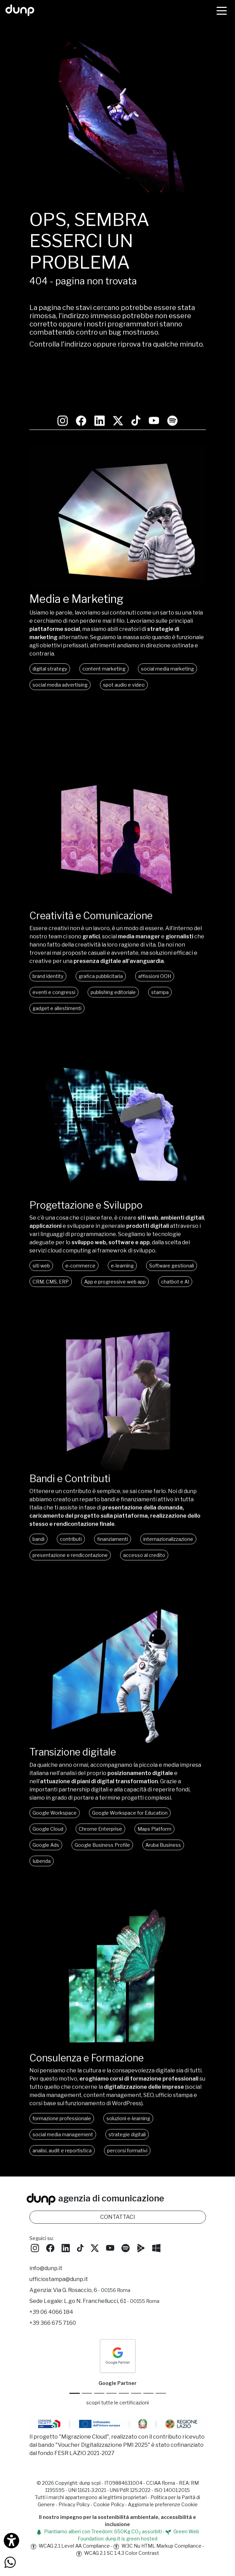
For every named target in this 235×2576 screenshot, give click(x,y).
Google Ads (45, 1824)
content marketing (104, 669)
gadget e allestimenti (56, 983)
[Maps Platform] (136, 2401)
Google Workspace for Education (130, 1792)
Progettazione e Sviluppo (92, 1180)
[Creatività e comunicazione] (117, 879)
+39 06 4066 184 (51, 2319)
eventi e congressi (53, 967)
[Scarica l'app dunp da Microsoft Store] (156, 2255)
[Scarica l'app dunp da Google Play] (141, 2255)
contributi (71, 1517)
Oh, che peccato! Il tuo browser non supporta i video (117, 517)
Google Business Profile (102, 1824)
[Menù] (221, 10)
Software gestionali (171, 1242)
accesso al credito (144, 1533)
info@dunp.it (45, 2275)
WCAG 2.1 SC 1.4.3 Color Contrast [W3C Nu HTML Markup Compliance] (117, 2560)
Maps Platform (154, 1808)
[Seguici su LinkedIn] (99, 393)
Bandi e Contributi (74, 1455)
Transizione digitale (77, 1730)
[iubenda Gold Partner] (148, 2401)
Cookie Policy (108, 2512)
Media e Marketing (76, 599)
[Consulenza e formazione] (117, 2027)
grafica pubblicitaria (101, 951)
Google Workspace (54, 1792)
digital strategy (49, 669)
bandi (38, 1517)
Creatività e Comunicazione (97, 889)
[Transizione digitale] (117, 1720)
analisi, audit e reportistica (62, 2131)
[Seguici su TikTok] (135, 393)
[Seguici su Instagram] (62, 393)
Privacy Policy (74, 2512)
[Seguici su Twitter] (118, 393)
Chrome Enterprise (100, 1808)
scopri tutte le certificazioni (117, 2410)
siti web (41, 1242)
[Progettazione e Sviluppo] (117, 1170)
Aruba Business (163, 1824)
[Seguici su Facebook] (50, 2255)
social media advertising (60, 685)
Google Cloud (47, 1808)
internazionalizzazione (168, 1517)
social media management (62, 2115)
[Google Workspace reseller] (99, 2401)
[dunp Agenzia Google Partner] (117, 2363)
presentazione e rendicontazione (70, 1533)
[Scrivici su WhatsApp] (10, 2562)
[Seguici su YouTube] (154, 393)
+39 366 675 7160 (52, 2330)
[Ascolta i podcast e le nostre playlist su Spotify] (172, 393)
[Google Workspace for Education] (111, 2401)
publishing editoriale (113, 967)
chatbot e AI (175, 1258)
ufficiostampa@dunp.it (58, 2286)
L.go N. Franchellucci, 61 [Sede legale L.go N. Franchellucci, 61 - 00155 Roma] (111, 2308)
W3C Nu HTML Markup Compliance (157, 2553)
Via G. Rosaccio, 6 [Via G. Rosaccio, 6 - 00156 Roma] (91, 2297)
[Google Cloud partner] (87, 2401)
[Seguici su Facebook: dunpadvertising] (81, 393)
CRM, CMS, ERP (50, 1258)
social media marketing (167, 669)
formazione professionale (61, 2099)
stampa (160, 967)
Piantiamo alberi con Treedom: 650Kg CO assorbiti (99, 2539)
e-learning (122, 1242)
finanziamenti (112, 1517)
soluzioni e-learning (128, 2099)
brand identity (47, 951)
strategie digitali (127, 2115)
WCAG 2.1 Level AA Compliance (70, 2553)
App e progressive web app (115, 1258)
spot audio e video (124, 685)
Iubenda (41, 1840)
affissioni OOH (154, 951)
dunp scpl (90, 2490)
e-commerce (80, 1242)
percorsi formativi (127, 2131)
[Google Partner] (74, 2401)
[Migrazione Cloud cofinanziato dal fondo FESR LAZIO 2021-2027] (117, 2432)
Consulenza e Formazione (92, 2038)
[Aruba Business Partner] (161, 2401)
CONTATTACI (117, 2224)
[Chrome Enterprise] (124, 2401)
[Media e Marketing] (117, 588)
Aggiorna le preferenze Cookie (163, 2512)
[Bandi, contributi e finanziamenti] (117, 1445)
